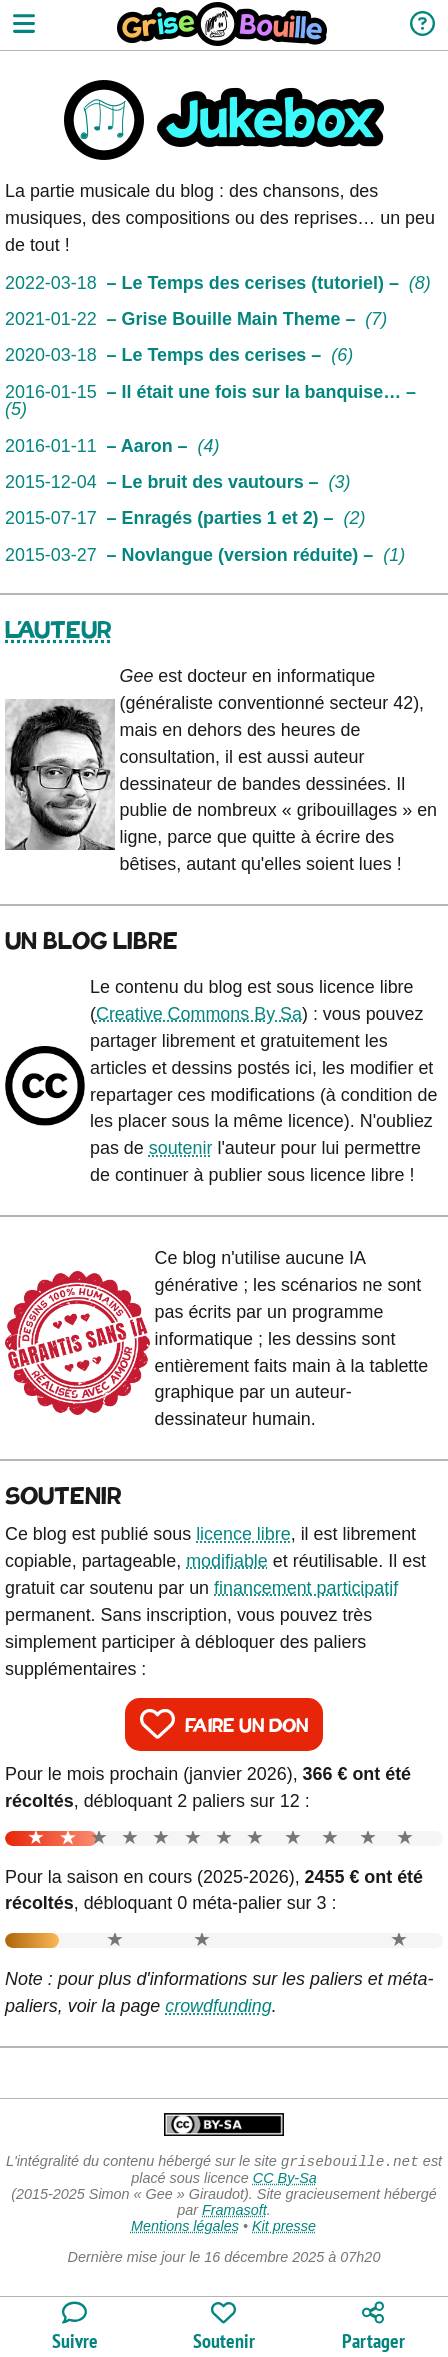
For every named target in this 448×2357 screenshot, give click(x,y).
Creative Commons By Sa (199, 1014)
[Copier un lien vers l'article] (373, 2327)
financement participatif (306, 1588)
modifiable (227, 1561)
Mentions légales (185, 2228)
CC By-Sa (285, 2180)
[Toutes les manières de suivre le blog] (74, 2327)
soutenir (181, 1148)
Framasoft (234, 2212)
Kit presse (284, 2228)
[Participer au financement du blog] (223, 2327)
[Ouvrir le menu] (24, 25)
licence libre (243, 1534)
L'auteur (58, 630)
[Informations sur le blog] (422, 25)
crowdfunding (218, 2006)
